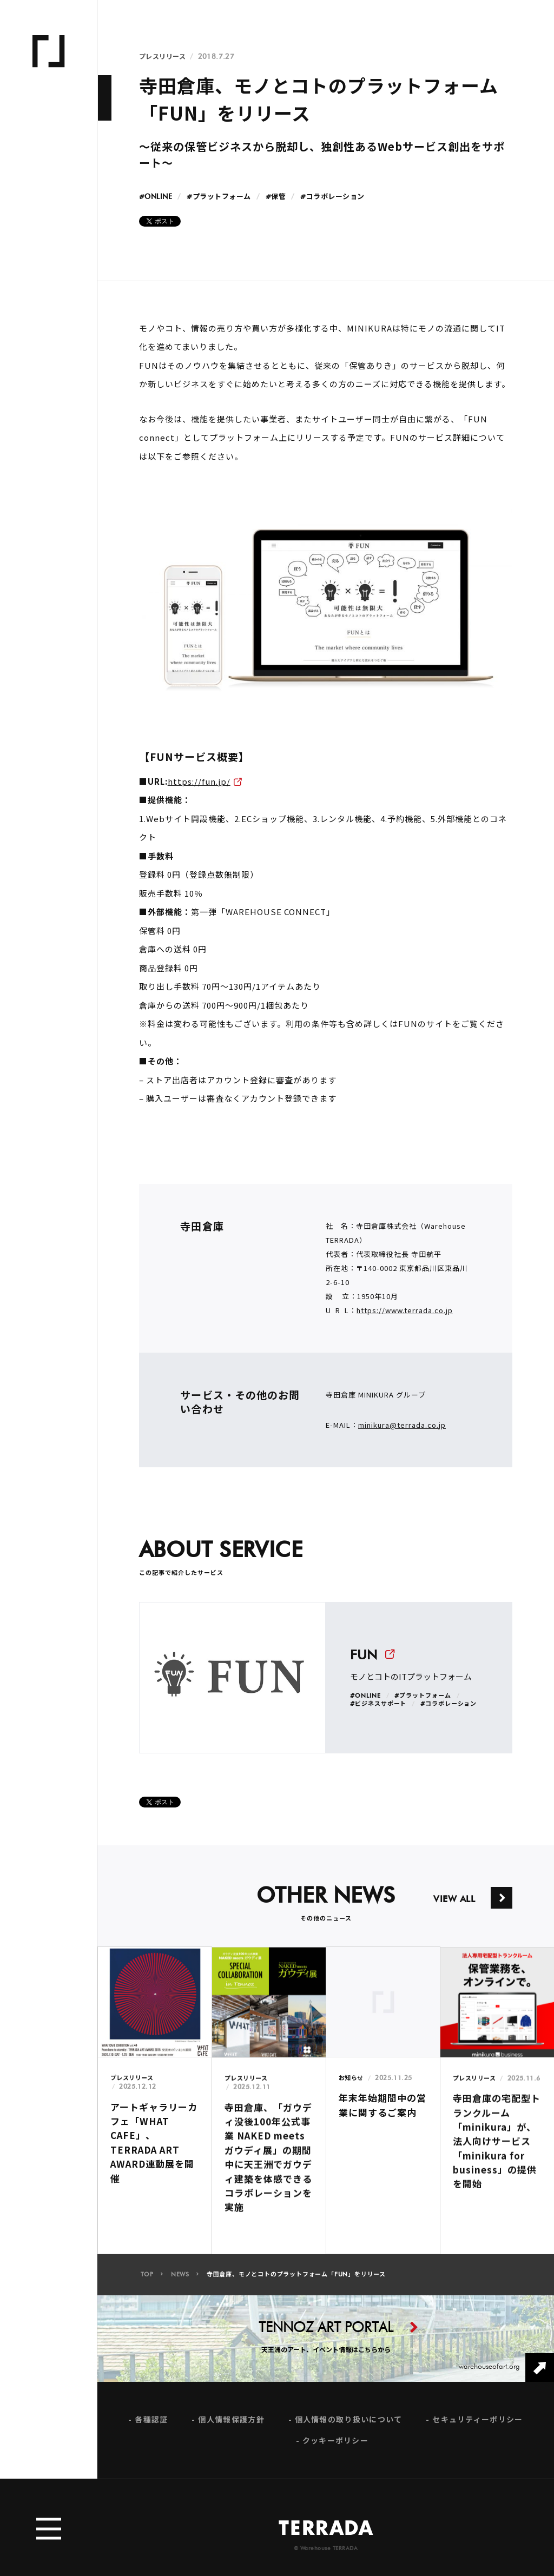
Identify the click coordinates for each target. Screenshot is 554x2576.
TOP (147, 2284)
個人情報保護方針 (231, 2429)
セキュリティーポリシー (477, 2429)
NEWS (180, 2284)
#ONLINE (156, 197)
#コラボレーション (332, 197)
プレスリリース (162, 57)
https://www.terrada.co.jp (405, 1320)
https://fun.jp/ (199, 781)
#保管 (276, 197)
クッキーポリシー (335, 2450)
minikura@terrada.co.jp (402, 1434)
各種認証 (151, 2429)
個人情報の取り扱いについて (349, 2429)
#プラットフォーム (219, 197)
